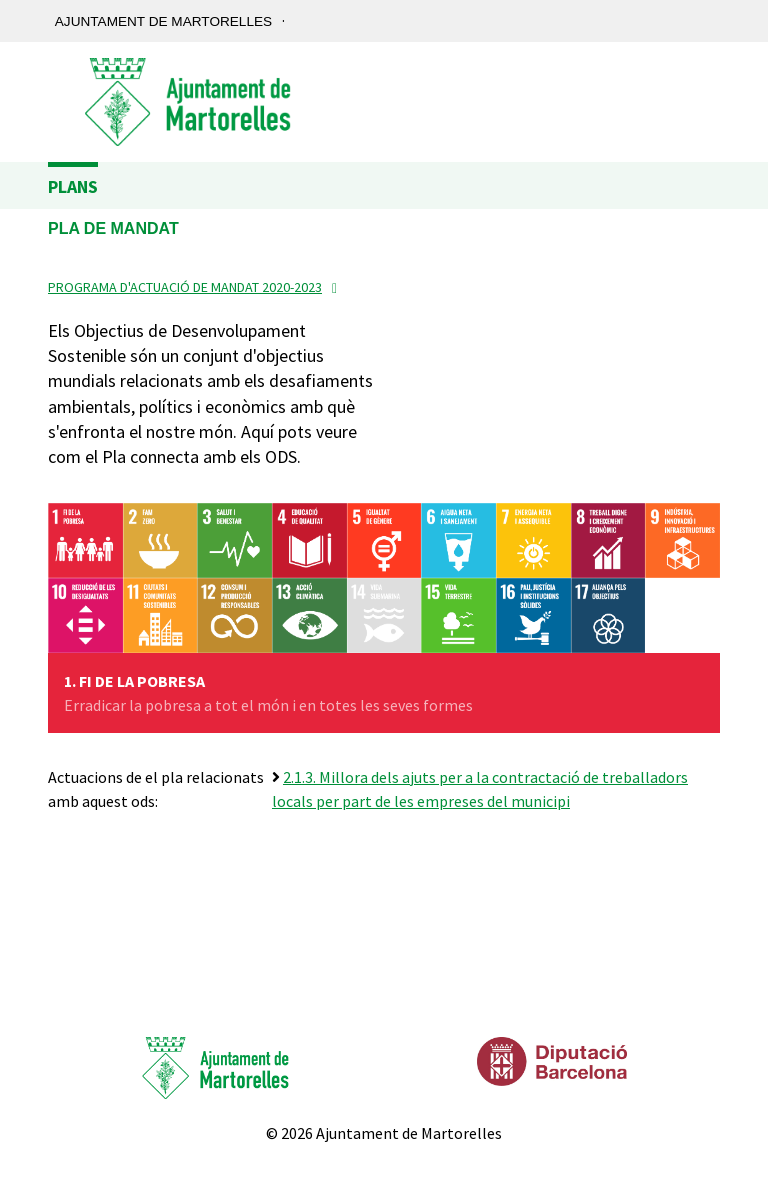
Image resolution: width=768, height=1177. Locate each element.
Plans (73, 186)
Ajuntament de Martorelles (163, 21)
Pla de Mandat (113, 228)
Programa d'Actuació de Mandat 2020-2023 (185, 287)
